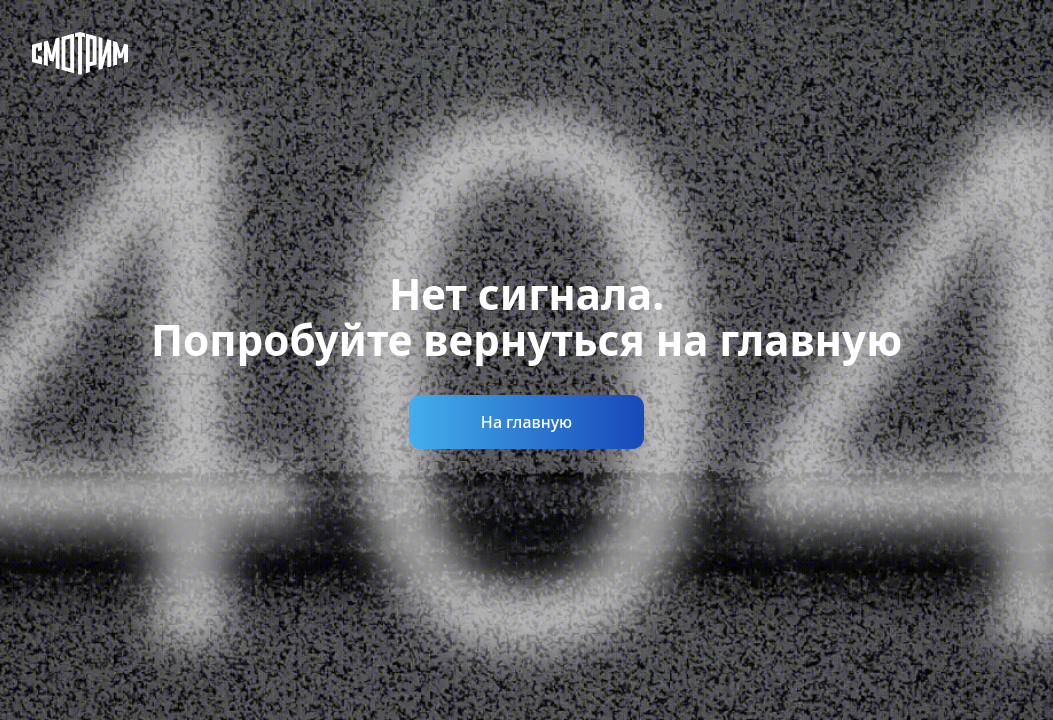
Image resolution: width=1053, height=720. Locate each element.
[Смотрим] (80, 53)
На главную (526, 422)
